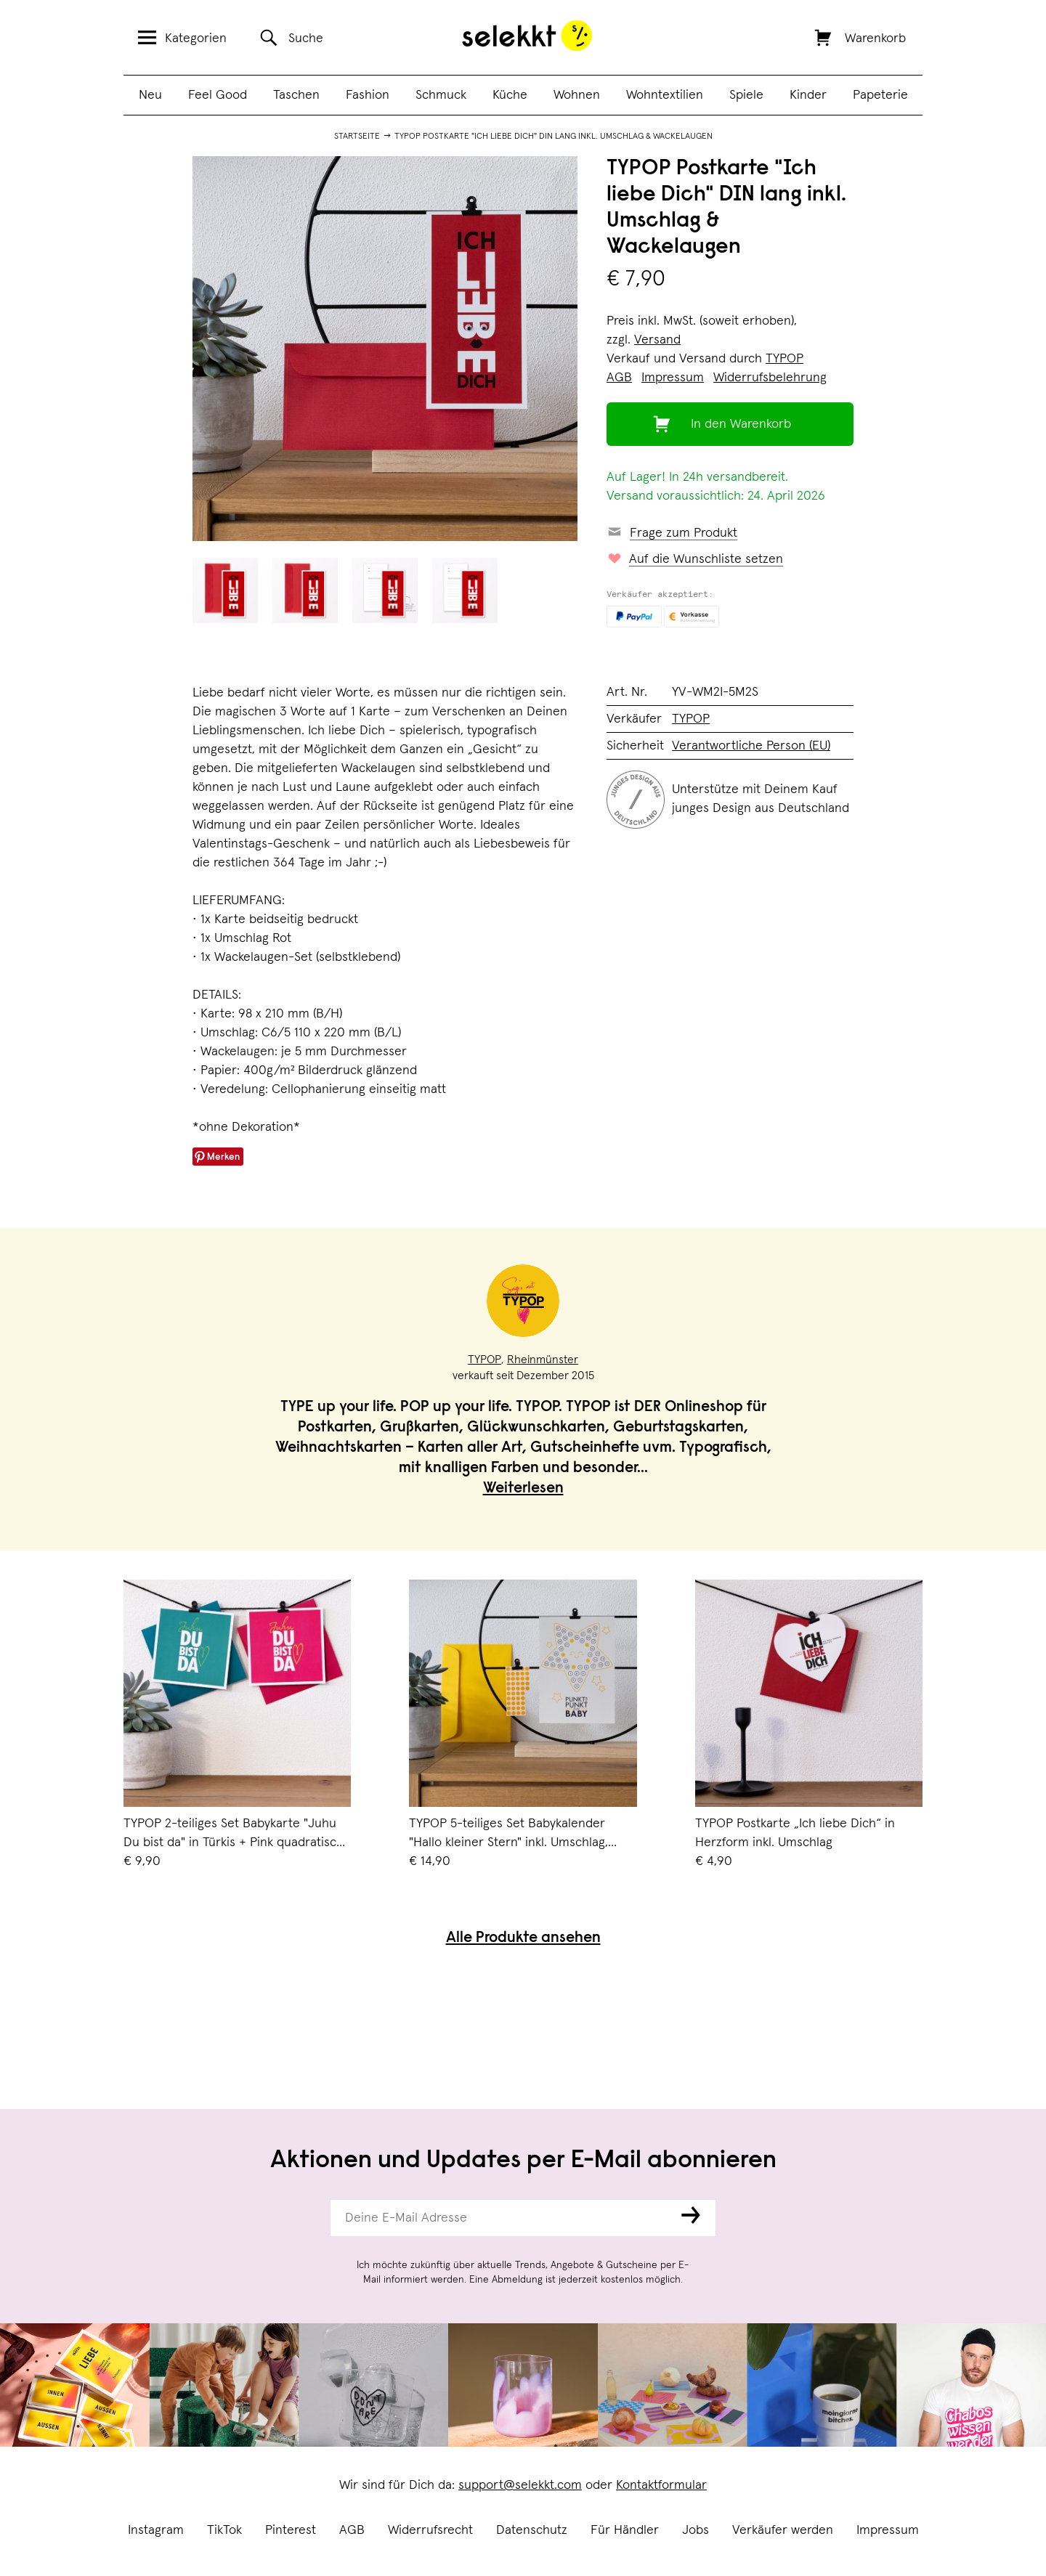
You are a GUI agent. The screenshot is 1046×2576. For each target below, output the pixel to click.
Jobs (695, 2530)
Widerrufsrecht (430, 2530)
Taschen (296, 95)
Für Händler (625, 2530)
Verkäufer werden (782, 2530)
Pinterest (290, 2530)
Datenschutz (531, 2530)
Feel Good (217, 95)
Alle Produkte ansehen (523, 1938)
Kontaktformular (661, 2485)
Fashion (367, 95)
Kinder (808, 95)
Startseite (357, 136)
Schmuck (440, 95)
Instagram (156, 2530)
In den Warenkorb (741, 424)
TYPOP (784, 358)
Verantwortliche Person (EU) (751, 745)
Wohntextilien (664, 95)
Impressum (887, 2530)
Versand (657, 339)
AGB (352, 2530)
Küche (509, 95)
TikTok (224, 2530)
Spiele (746, 95)
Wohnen (577, 95)
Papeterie (880, 95)
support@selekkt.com (520, 2485)
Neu (150, 95)
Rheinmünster (542, 1359)
